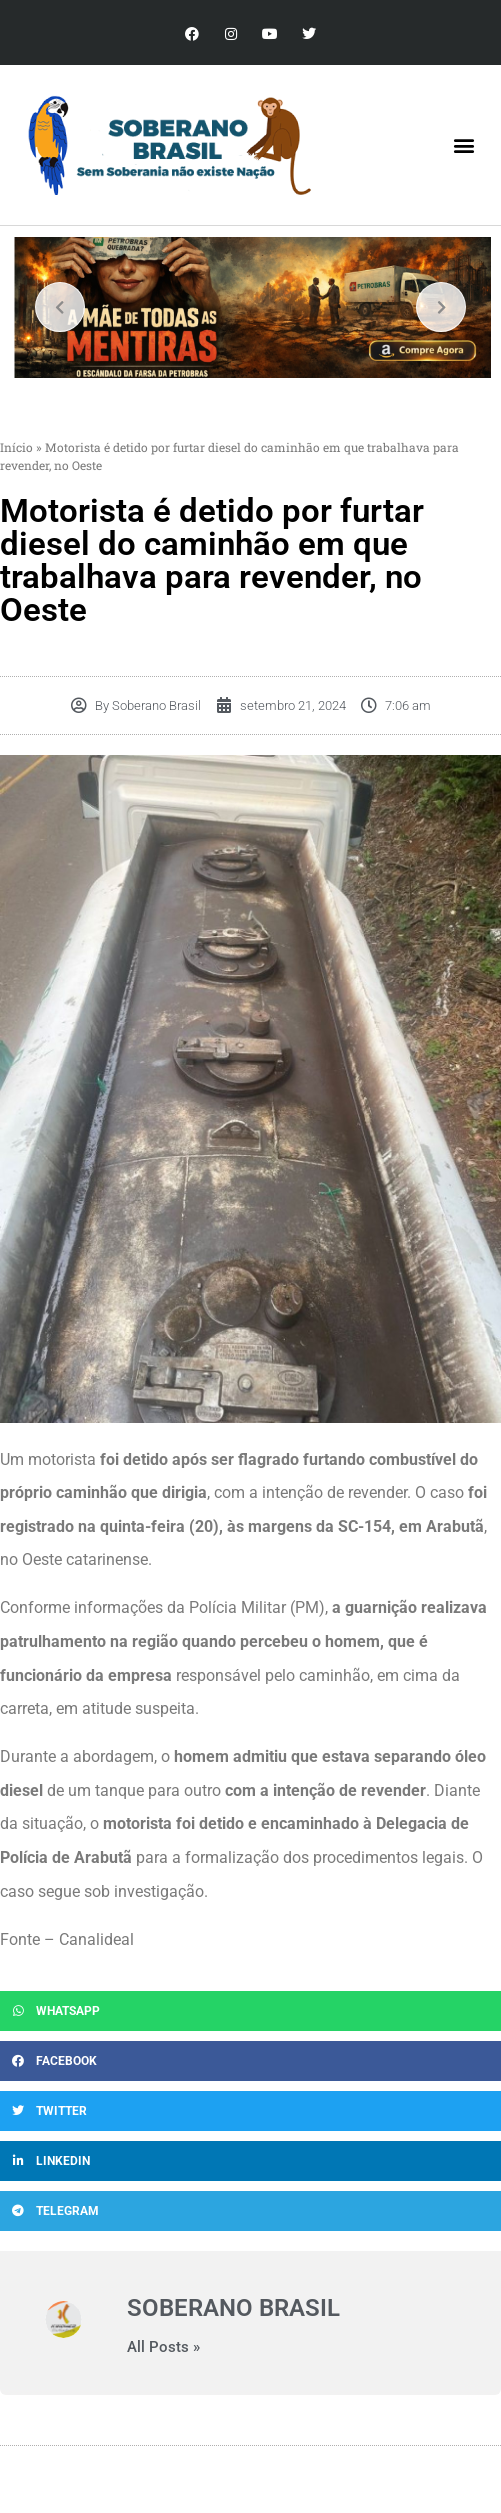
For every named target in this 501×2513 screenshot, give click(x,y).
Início (16, 447)
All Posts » (163, 2347)
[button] (464, 145)
